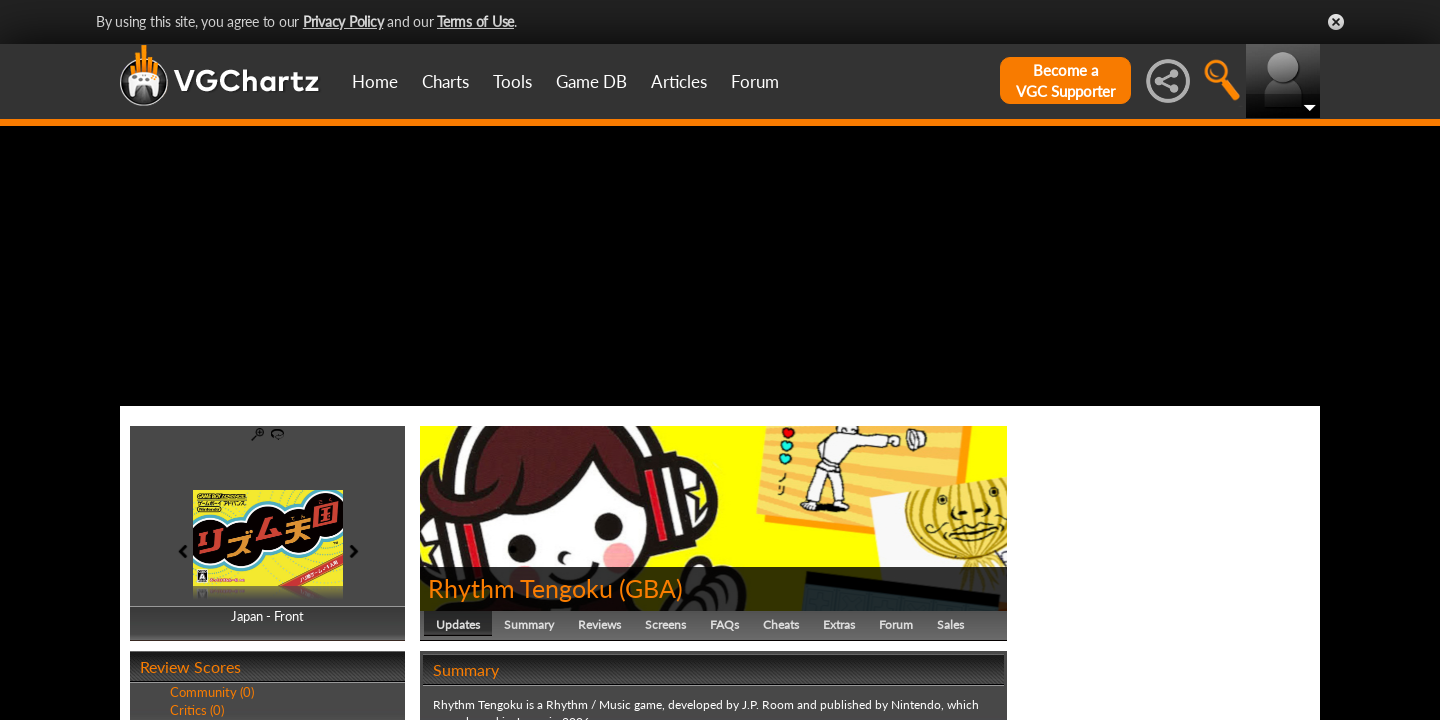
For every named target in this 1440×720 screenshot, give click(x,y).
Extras (839, 624)
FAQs (724, 624)
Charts (445, 81)
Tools (512, 81)
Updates (458, 624)
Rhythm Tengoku (520, 588)
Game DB (591, 81)
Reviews (599, 624)
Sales (950, 624)
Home (375, 81)
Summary (529, 624)
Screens (665, 624)
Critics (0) (197, 710)
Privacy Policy (343, 21)
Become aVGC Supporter (1065, 80)
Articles (679, 81)
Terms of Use (475, 21)
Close (1336, 22)
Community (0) (212, 692)
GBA (650, 588)
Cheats (781, 624)
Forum (755, 81)
